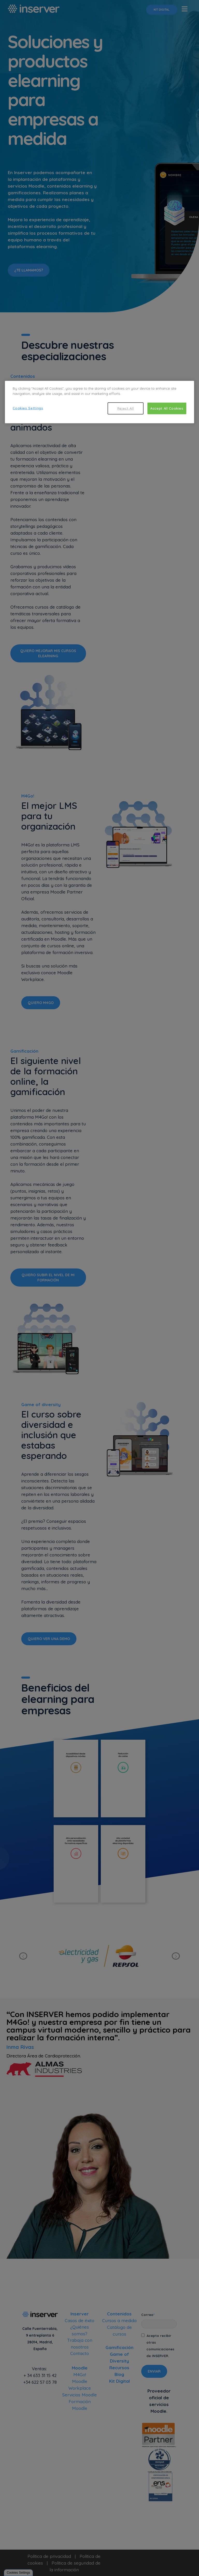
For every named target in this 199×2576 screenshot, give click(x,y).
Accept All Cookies (166, 408)
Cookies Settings (28, 408)
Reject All (125, 408)
